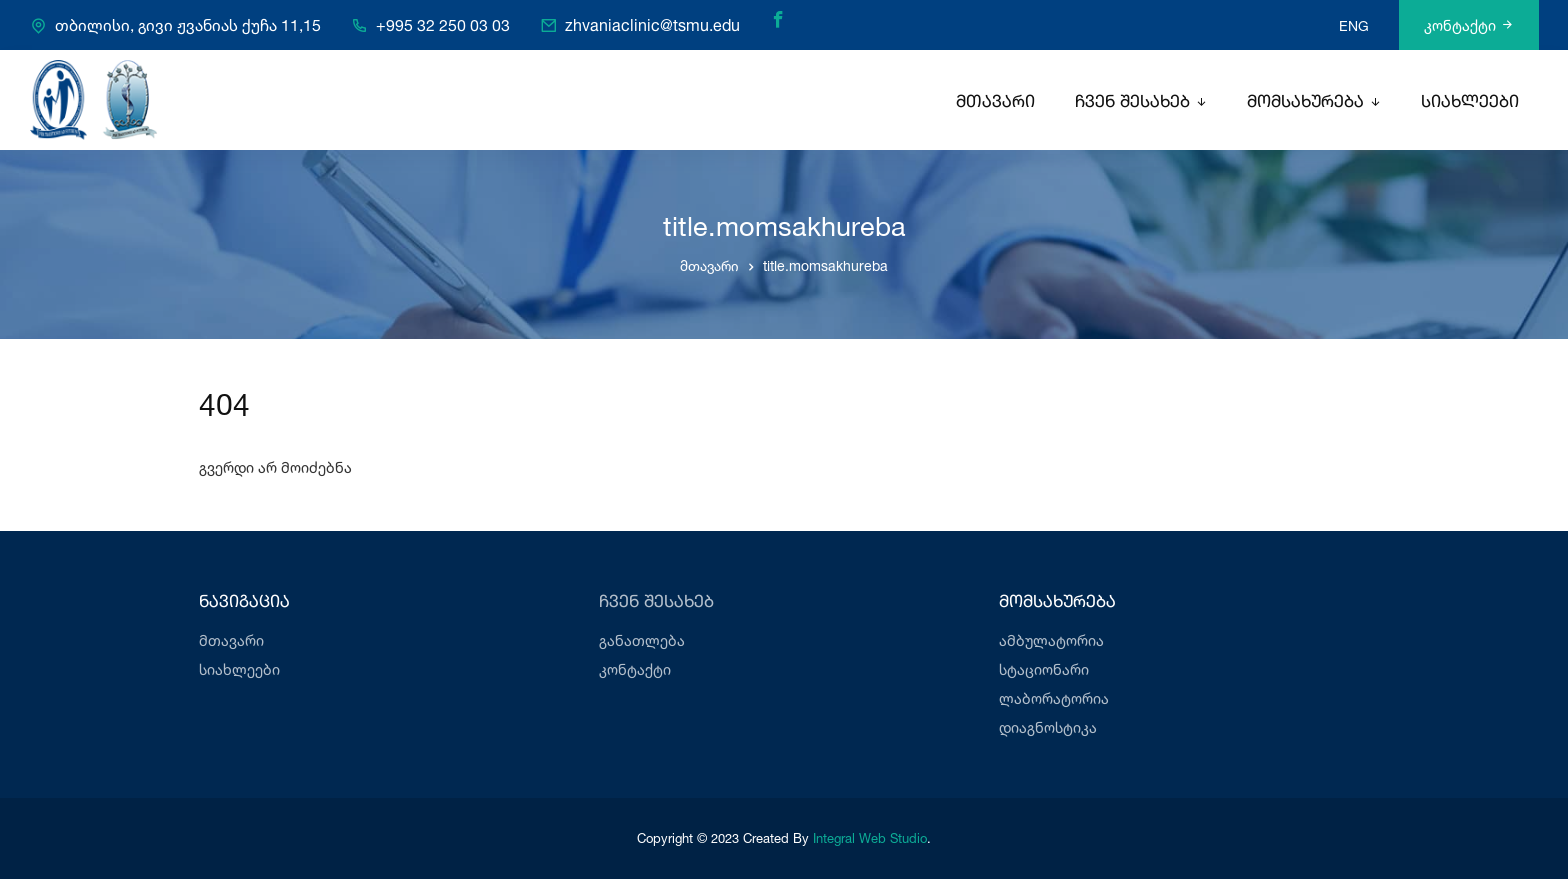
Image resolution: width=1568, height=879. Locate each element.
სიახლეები (1470, 102)
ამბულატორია (1051, 640)
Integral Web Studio (870, 838)
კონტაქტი (1469, 25)
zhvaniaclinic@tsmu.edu (652, 26)
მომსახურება (1305, 102)
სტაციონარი (1044, 669)
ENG (1354, 25)
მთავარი (995, 102)
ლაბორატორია (1054, 698)
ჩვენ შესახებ (1132, 102)
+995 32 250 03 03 (443, 26)
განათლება (642, 640)
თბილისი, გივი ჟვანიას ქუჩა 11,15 (188, 26)
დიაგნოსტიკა (1048, 727)
